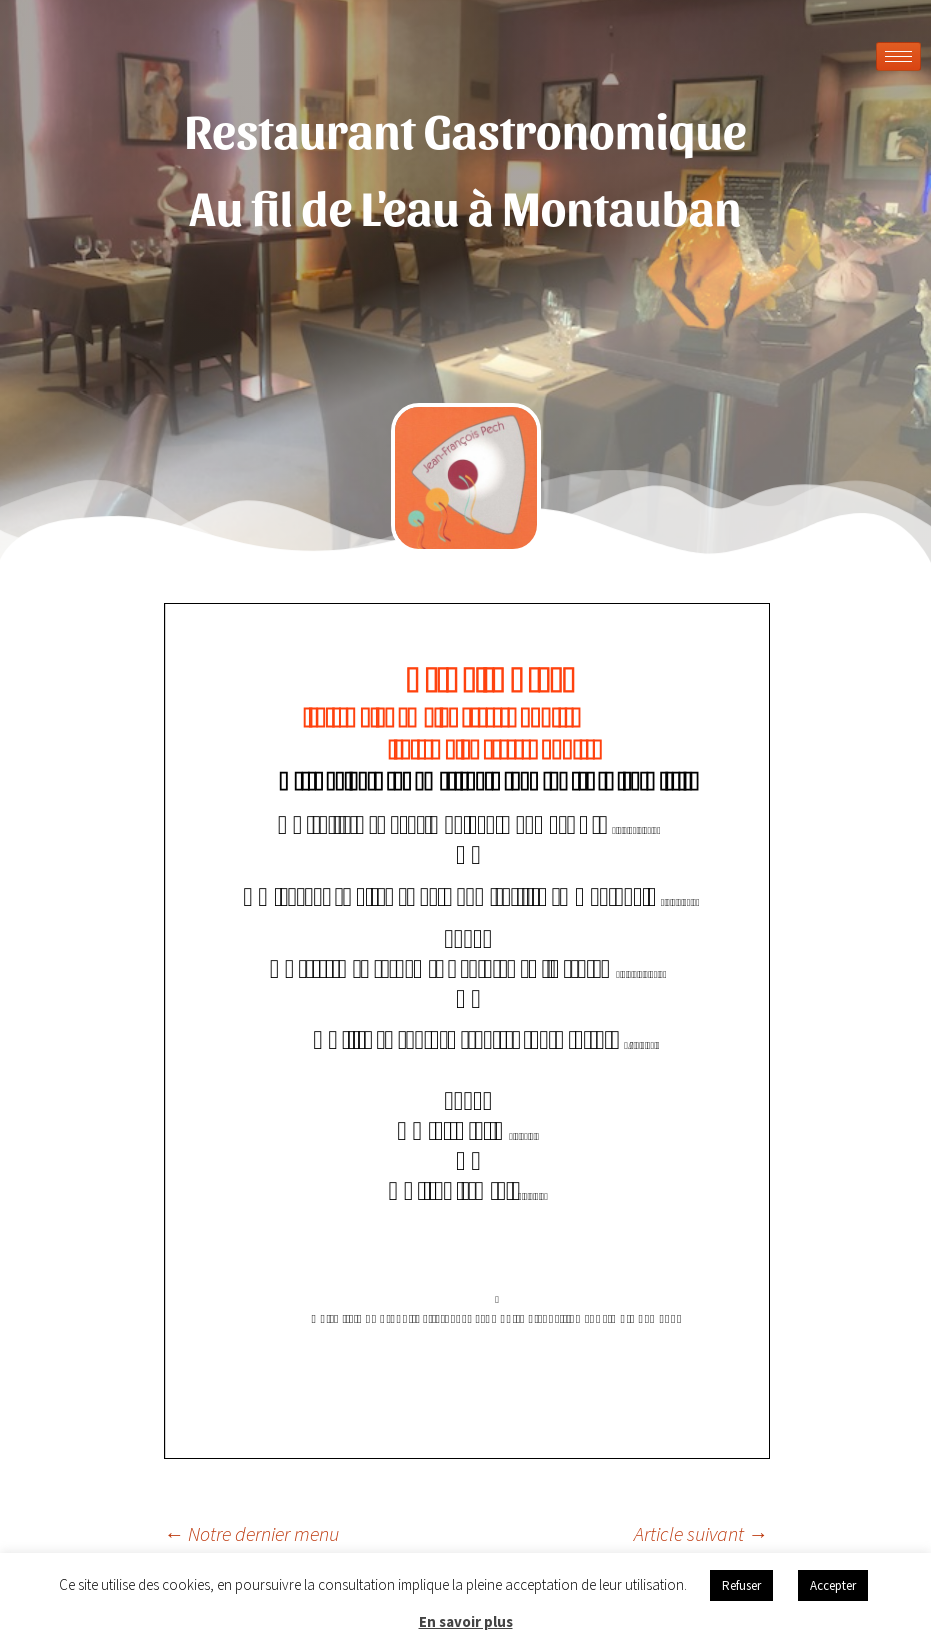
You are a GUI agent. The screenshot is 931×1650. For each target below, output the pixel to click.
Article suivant (701, 1533)
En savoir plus (466, 1621)
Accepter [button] (833, 1585)
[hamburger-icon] (898, 56)
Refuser (741, 1585)
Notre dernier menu (251, 1533)
